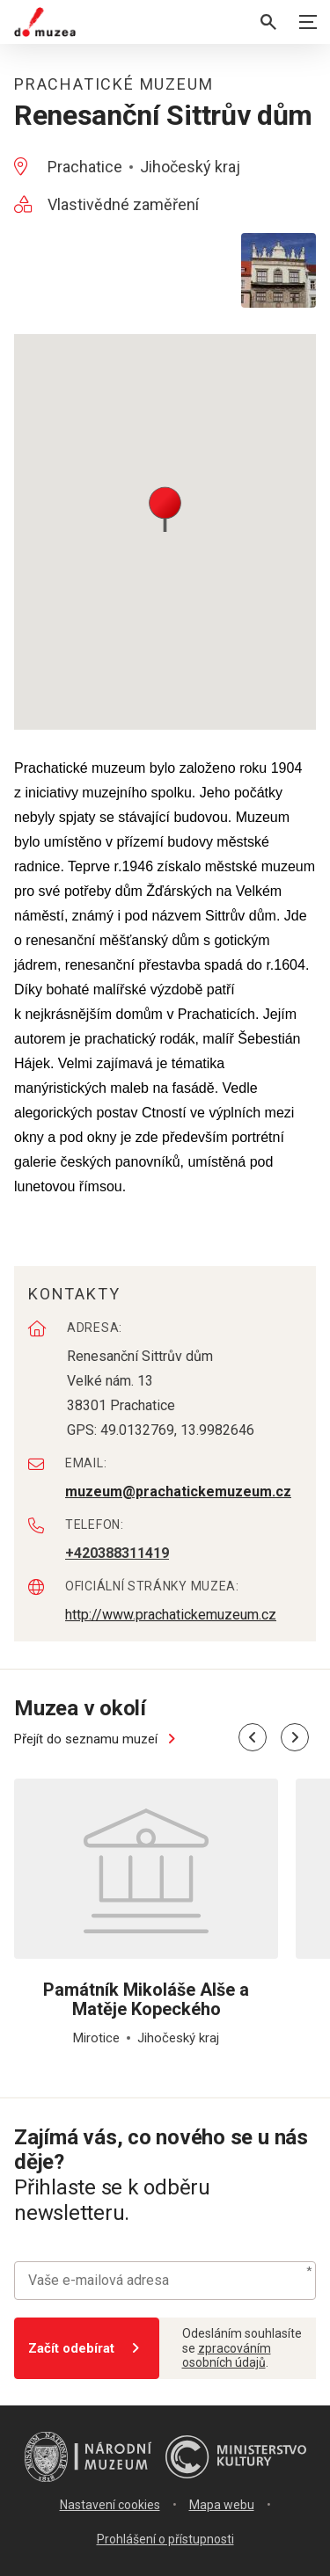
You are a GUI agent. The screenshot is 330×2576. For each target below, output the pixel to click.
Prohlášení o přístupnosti (165, 2539)
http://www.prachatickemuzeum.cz (170, 1614)
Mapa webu (221, 2505)
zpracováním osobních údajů (226, 2355)
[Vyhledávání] (268, 22)
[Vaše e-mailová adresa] (165, 2280)
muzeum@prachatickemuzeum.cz (178, 1491)
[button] (165, 508)
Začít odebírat (86, 2348)
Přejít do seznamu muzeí (97, 1739)
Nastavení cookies (110, 2505)
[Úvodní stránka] (45, 22)
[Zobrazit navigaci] (308, 22)
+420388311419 (117, 1553)
